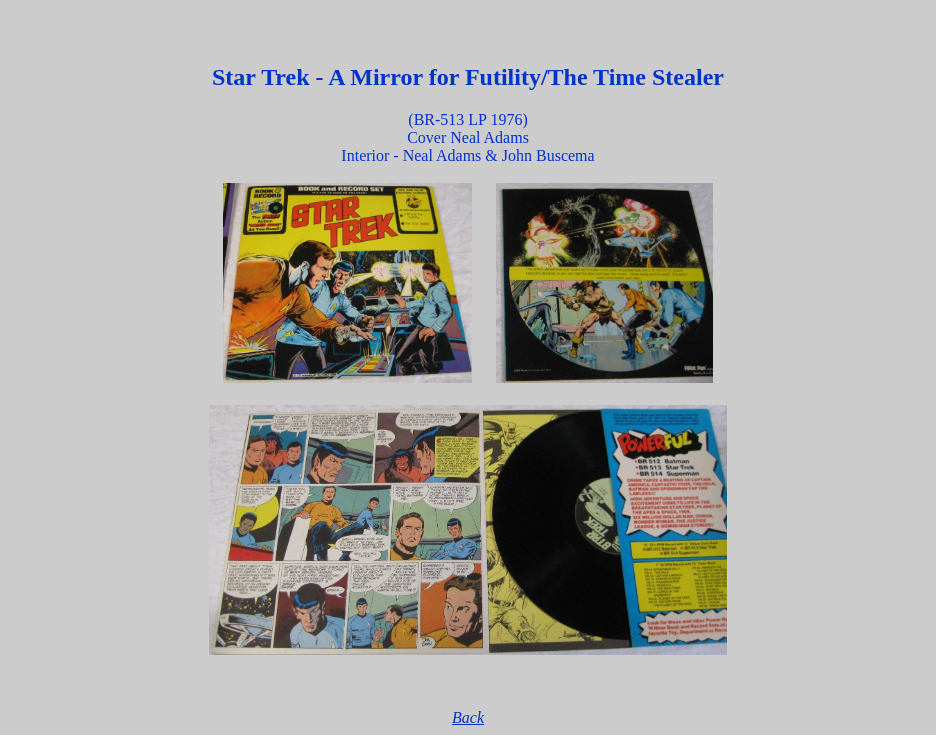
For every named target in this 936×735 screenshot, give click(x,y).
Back (468, 717)
